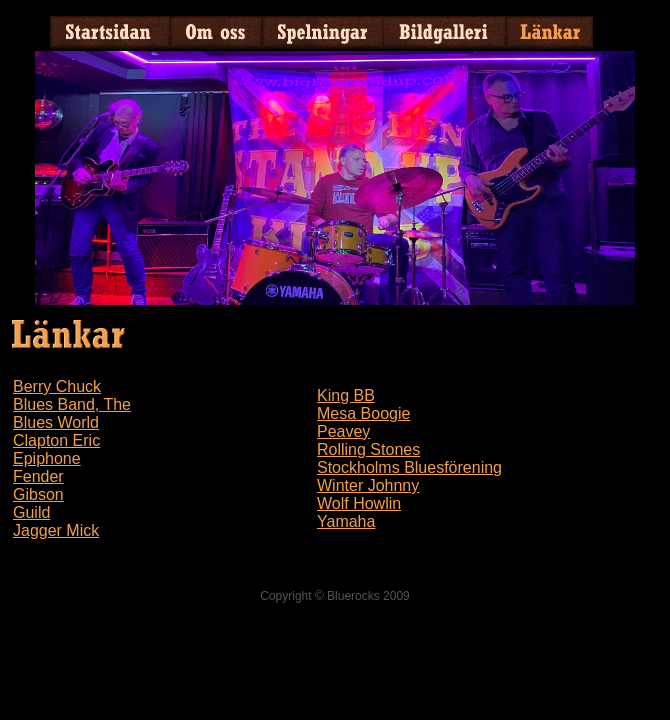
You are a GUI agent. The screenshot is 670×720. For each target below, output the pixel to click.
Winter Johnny (368, 485)
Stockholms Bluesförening (409, 467)
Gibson (38, 494)
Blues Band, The (72, 404)
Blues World (56, 422)
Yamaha (346, 521)
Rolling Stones (368, 449)
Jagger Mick (56, 530)
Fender (38, 476)
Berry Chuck (57, 386)
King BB (346, 395)
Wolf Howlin (359, 503)
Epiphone (47, 458)
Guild (31, 512)
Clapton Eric (56, 440)
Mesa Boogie (363, 413)
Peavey (343, 431)
